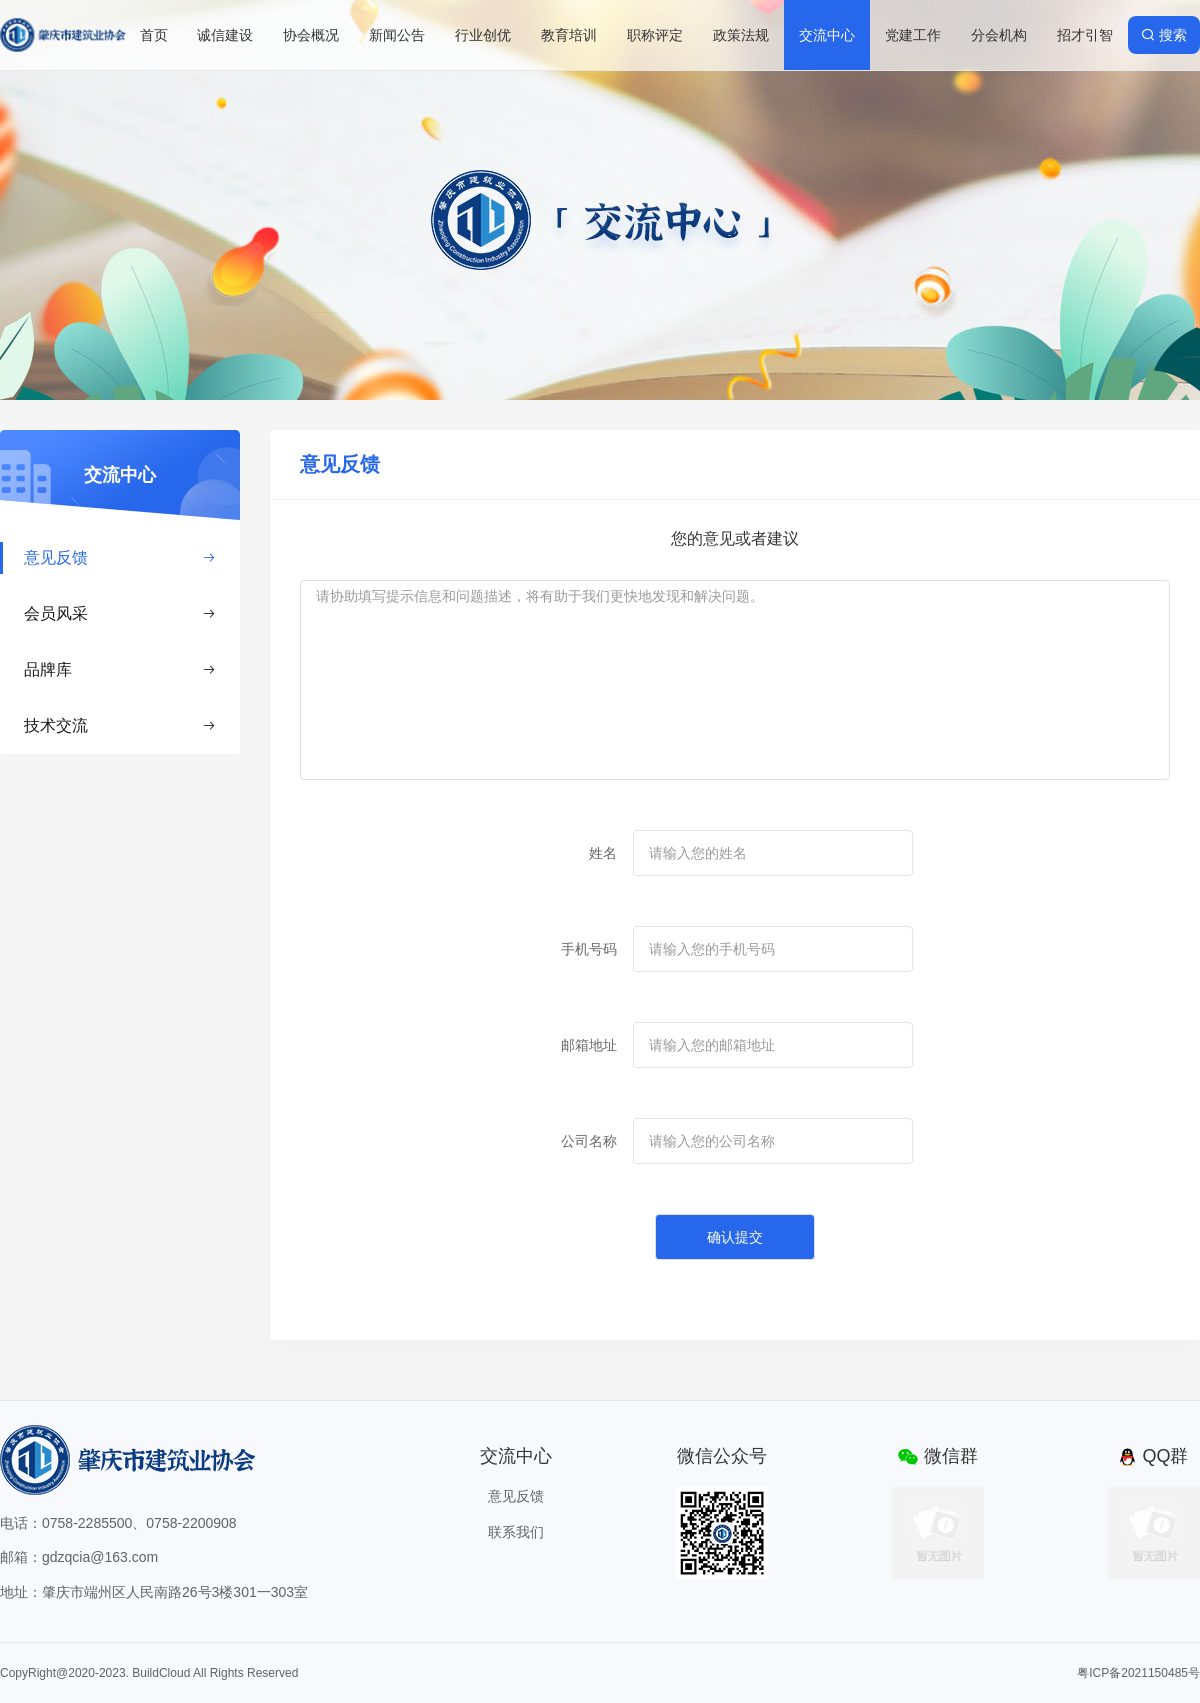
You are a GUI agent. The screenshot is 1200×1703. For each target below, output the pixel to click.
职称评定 (655, 35)
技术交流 (120, 725)
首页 (154, 35)
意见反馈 (120, 557)
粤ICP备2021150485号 (1138, 1673)
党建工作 (913, 35)
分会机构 (999, 35)
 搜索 (1164, 35)
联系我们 (516, 1532)
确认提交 (735, 1237)
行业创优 (483, 35)
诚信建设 (225, 35)
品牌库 (120, 669)
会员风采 (120, 613)
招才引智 (1085, 35)
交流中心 (827, 35)
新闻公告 (397, 35)
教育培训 (569, 35)
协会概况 (311, 35)
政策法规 (741, 35)
